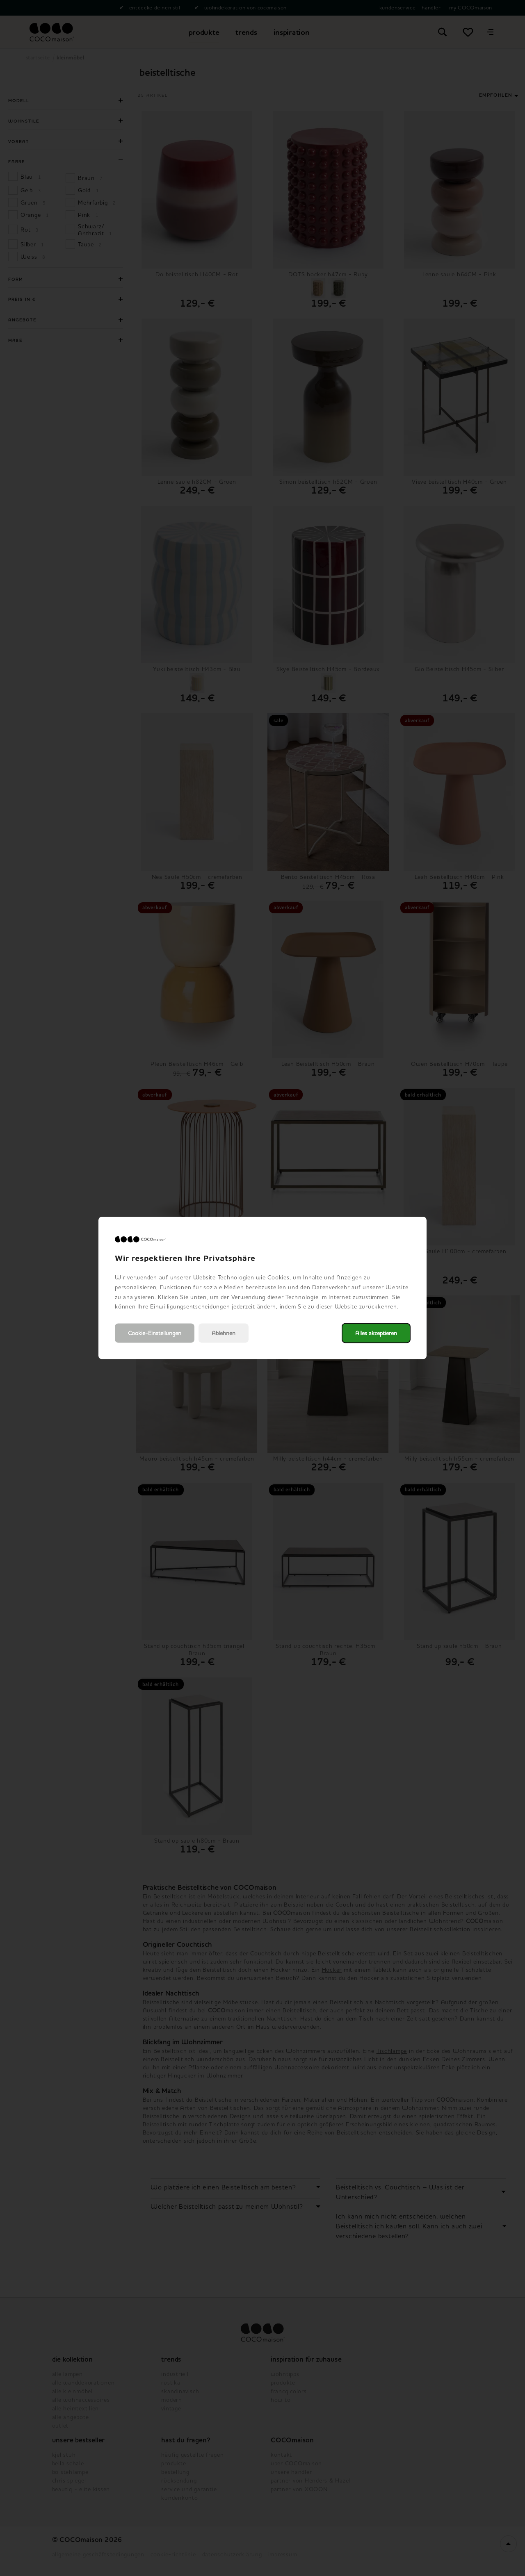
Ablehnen (223, 1333)
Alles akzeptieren (376, 1333)
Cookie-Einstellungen (154, 1333)
